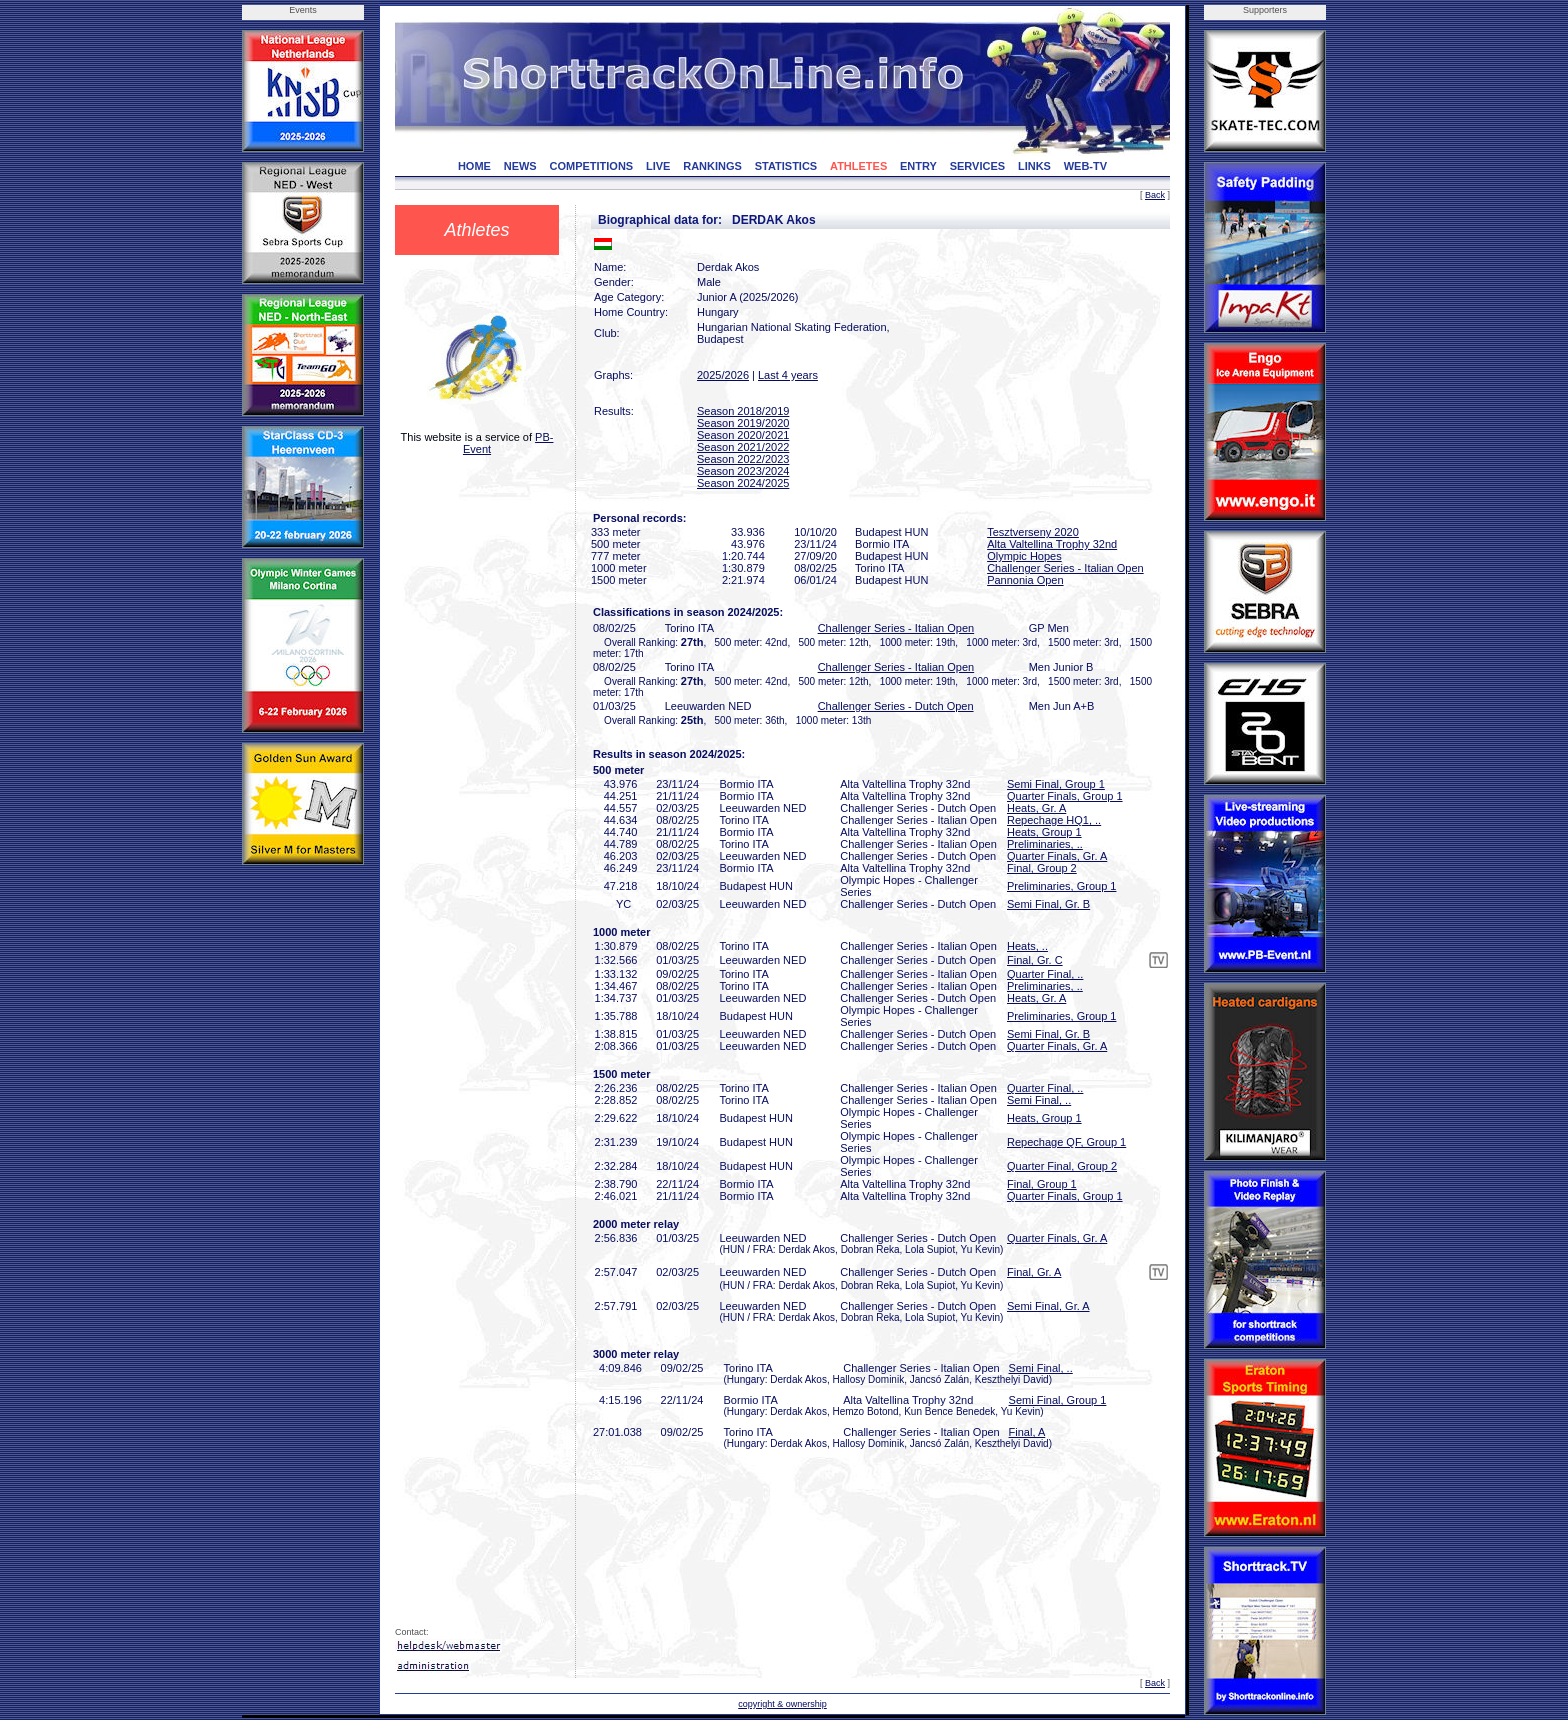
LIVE (658, 166)
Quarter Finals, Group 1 (1065, 796)
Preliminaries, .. (1045, 844)
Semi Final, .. (1039, 1100)
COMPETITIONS (591, 166)
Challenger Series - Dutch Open (896, 706)
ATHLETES (858, 166)
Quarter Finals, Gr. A (1057, 856)
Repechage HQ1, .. (1054, 820)
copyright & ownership (782, 1704)
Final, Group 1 (1042, 1184)
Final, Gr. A (1034, 1272)
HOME (474, 166)
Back (1155, 195)
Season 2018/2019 (743, 411)
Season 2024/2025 (743, 483)
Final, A (1027, 1432)
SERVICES (977, 166)
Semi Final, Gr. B (1048, 904)
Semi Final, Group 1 (1056, 784)
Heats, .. (1027, 946)
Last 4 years (788, 375)
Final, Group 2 (1042, 868)
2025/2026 (723, 375)
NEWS (520, 166)
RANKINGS (712, 166)
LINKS (1034, 166)
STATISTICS (786, 166)
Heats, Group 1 (1044, 832)
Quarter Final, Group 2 (1062, 1166)
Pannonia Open (1025, 580)
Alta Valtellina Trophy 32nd (1052, 544)
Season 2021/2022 (743, 447)
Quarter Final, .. (1045, 974)
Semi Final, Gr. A (1048, 1306)
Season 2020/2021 (743, 435)
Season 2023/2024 (743, 471)
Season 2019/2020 (743, 423)
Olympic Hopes (1024, 556)
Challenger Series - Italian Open (1065, 568)
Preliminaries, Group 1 (1061, 886)
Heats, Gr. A (1036, 808)
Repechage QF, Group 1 (1066, 1142)
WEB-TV (1085, 166)
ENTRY (918, 166)
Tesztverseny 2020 (1033, 532)
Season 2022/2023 (743, 459)
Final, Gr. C (1035, 960)
